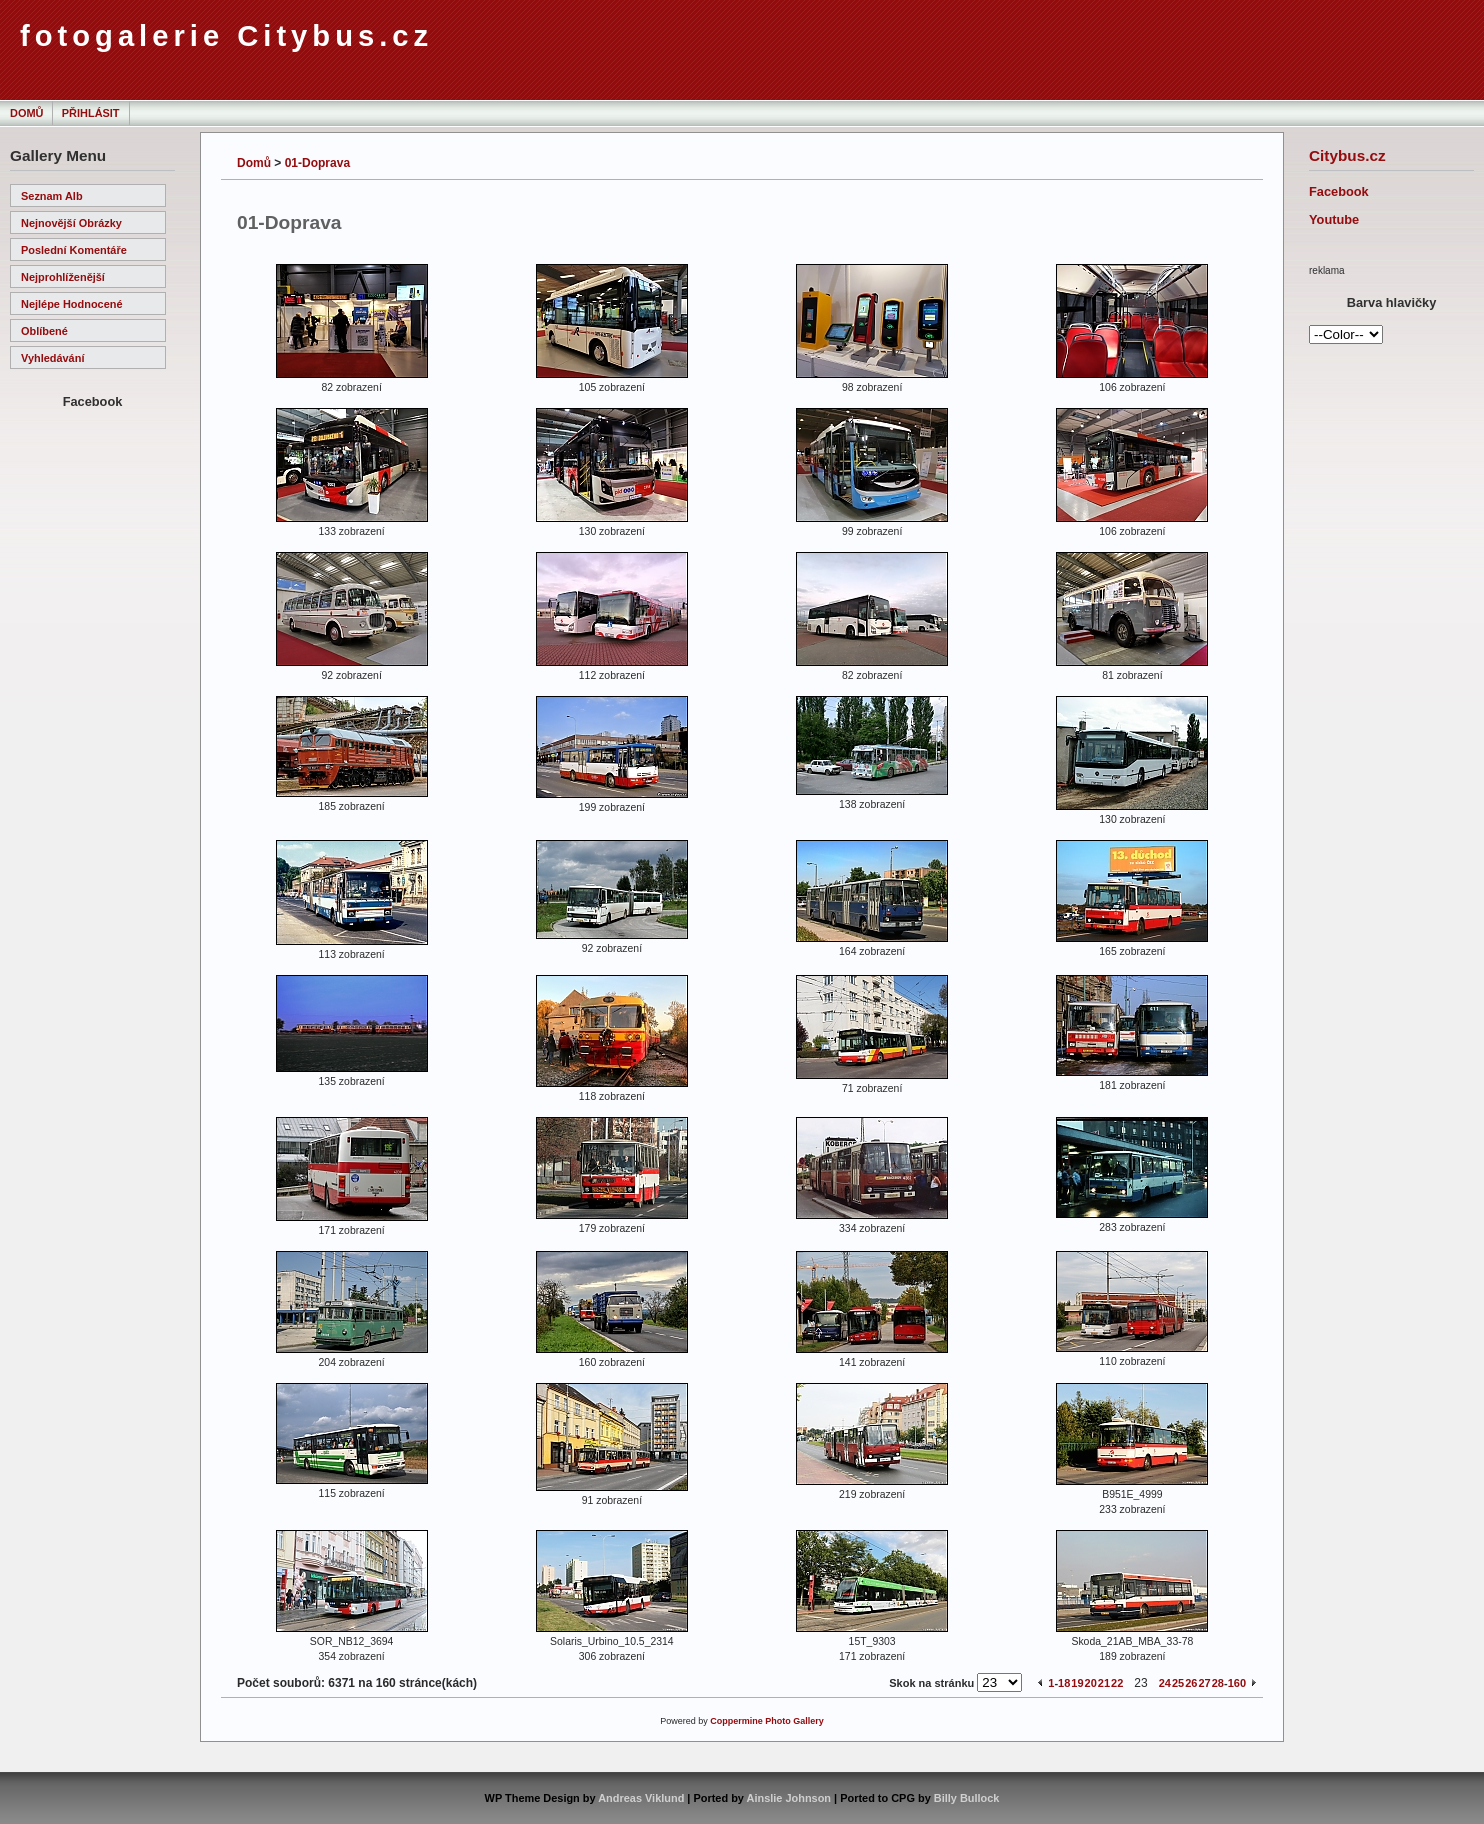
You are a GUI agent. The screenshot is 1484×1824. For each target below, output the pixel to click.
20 (1091, 1683)
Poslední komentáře (74, 250)
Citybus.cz (1347, 155)
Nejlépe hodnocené (72, 304)
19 (1077, 1683)
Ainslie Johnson (789, 1798)
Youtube (1334, 219)
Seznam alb (52, 196)
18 (1064, 1683)
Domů (26, 113)
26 (1191, 1683)
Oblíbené (44, 331)
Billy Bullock (967, 1798)
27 (1204, 1683)
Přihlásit (91, 113)
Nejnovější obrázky (71, 223)
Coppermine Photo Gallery (767, 1721)
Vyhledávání (52, 358)
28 (1218, 1683)
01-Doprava (317, 163)
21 (1104, 1683)
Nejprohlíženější (63, 277)
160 (1237, 1683)
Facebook (1339, 191)
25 (1178, 1683)
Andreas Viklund (641, 1798)
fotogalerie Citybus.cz (226, 36)
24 (1165, 1683)
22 (1117, 1683)
